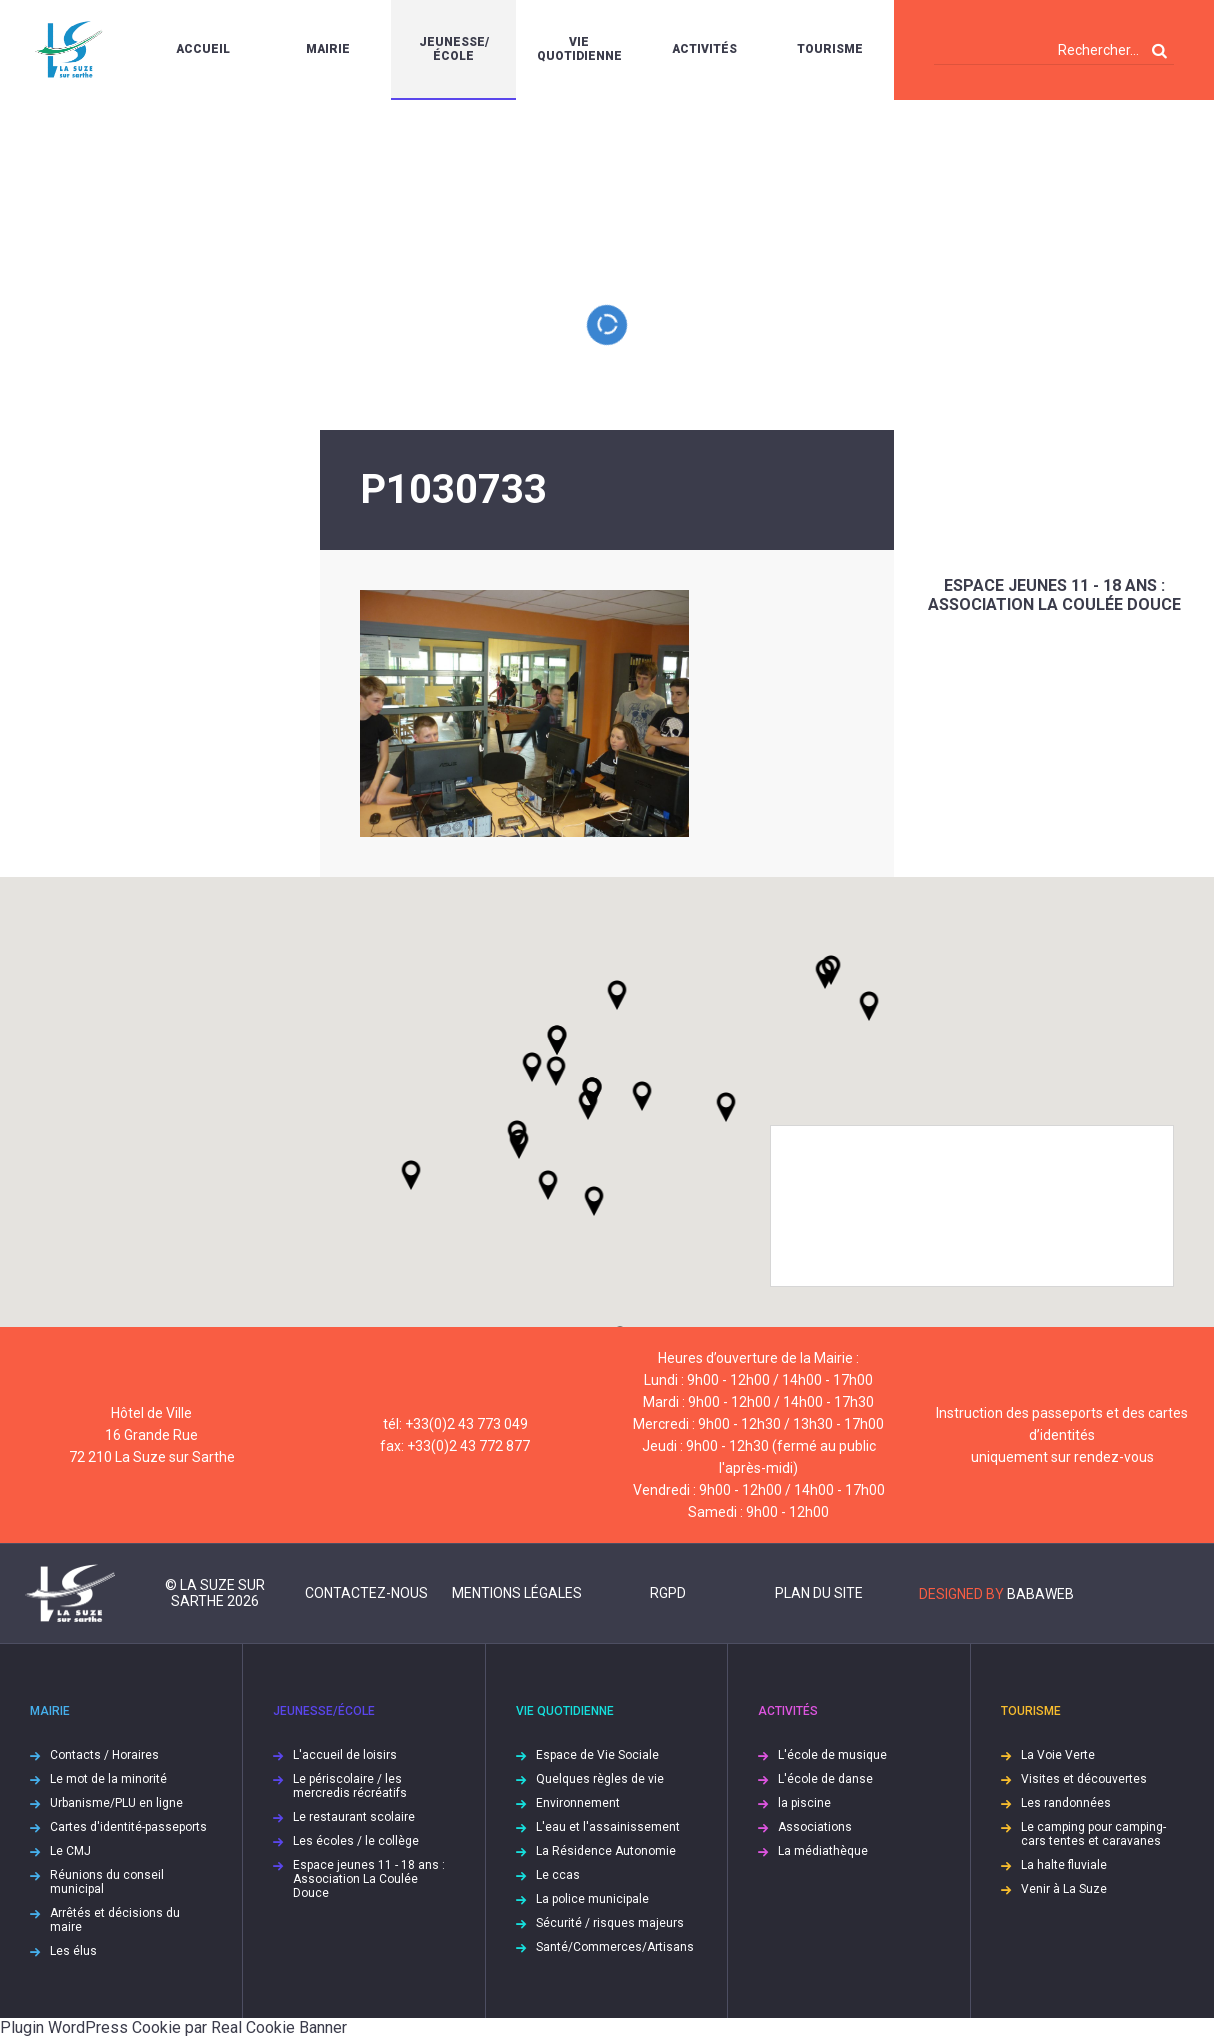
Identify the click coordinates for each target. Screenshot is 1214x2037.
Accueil (203, 49)
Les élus (73, 1951)
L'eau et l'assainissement (608, 1827)
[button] (642, 1096)
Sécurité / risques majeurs (610, 1923)
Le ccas (558, 1875)
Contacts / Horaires (104, 1755)
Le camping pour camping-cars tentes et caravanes (1093, 1834)
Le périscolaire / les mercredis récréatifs (350, 1786)
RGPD (668, 1593)
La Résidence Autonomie (606, 1851)
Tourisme (830, 49)
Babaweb (1040, 1594)
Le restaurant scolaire (354, 1817)
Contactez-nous (366, 1593)
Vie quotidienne (579, 49)
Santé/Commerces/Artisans (615, 1947)
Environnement (578, 1803)
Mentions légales (517, 1593)
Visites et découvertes (1084, 1779)
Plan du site (819, 1593)
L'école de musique (832, 1755)
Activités (704, 49)
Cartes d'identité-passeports (128, 1827)
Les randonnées (1066, 1803)
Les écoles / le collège (356, 1841)
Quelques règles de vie (600, 1779)
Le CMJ (70, 1851)
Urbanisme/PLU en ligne (116, 1803)
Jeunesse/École (454, 49)
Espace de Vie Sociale (597, 1755)
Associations (815, 1827)
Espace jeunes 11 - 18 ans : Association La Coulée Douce (1054, 595)
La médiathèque (823, 1851)
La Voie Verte (1058, 1755)
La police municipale (592, 1899)
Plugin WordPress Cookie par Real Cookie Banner (173, 2027)
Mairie (328, 49)
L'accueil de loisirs (345, 1755)
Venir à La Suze (1064, 1889)
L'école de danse (825, 1779)
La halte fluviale (1064, 1865)
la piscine (804, 1803)
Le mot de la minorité (108, 1779)
